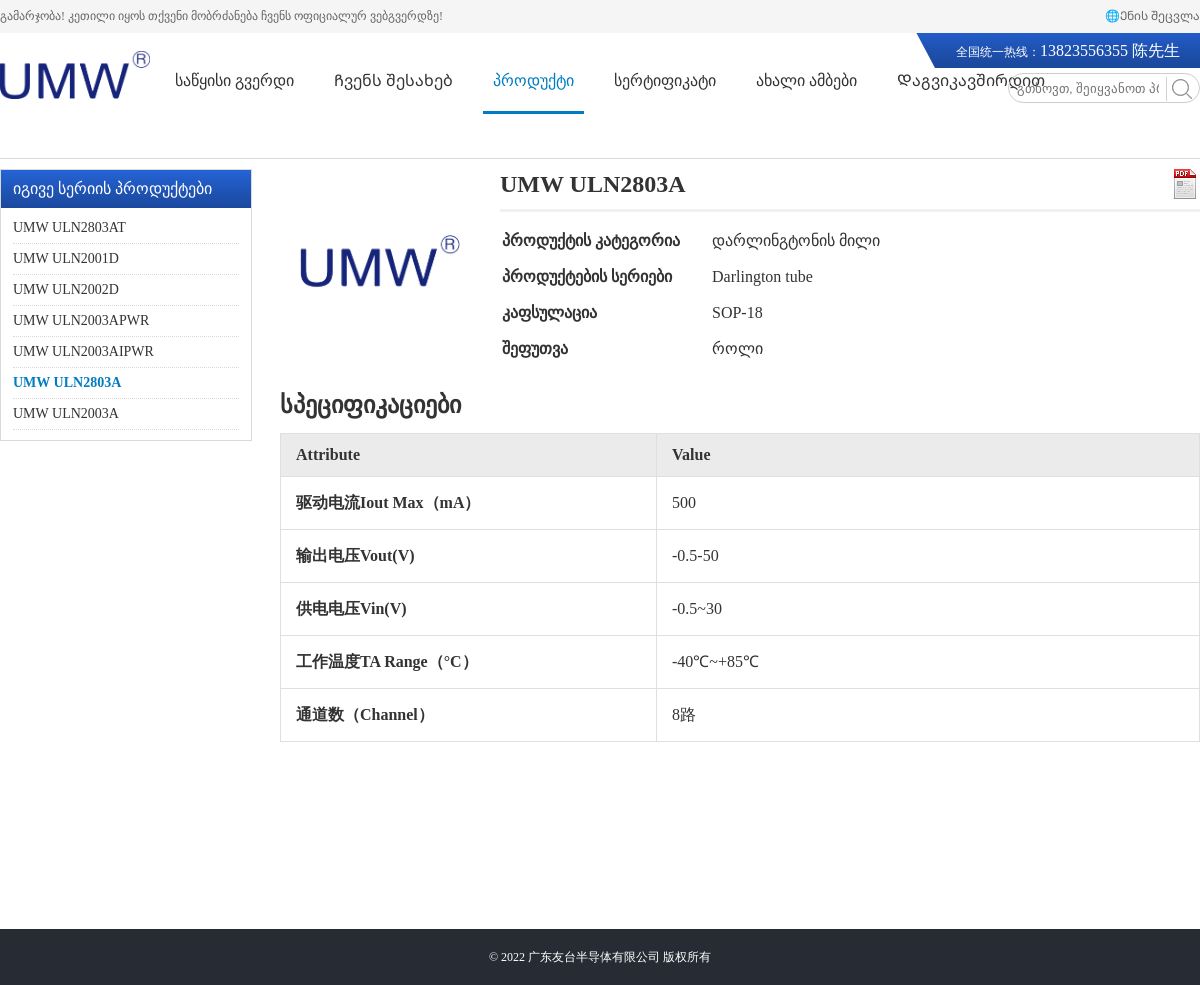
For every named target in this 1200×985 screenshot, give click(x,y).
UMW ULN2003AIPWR (83, 351)
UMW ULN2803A (67, 382)
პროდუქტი (533, 80)
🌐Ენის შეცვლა (1152, 16)
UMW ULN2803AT (69, 227)
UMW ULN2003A (66, 413)
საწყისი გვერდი (234, 80)
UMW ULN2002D (66, 289)
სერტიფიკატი (665, 80)
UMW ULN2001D (66, 258)
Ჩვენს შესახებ (393, 80)
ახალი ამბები (806, 80)
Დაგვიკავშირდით (971, 80)
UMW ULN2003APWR (81, 320)
